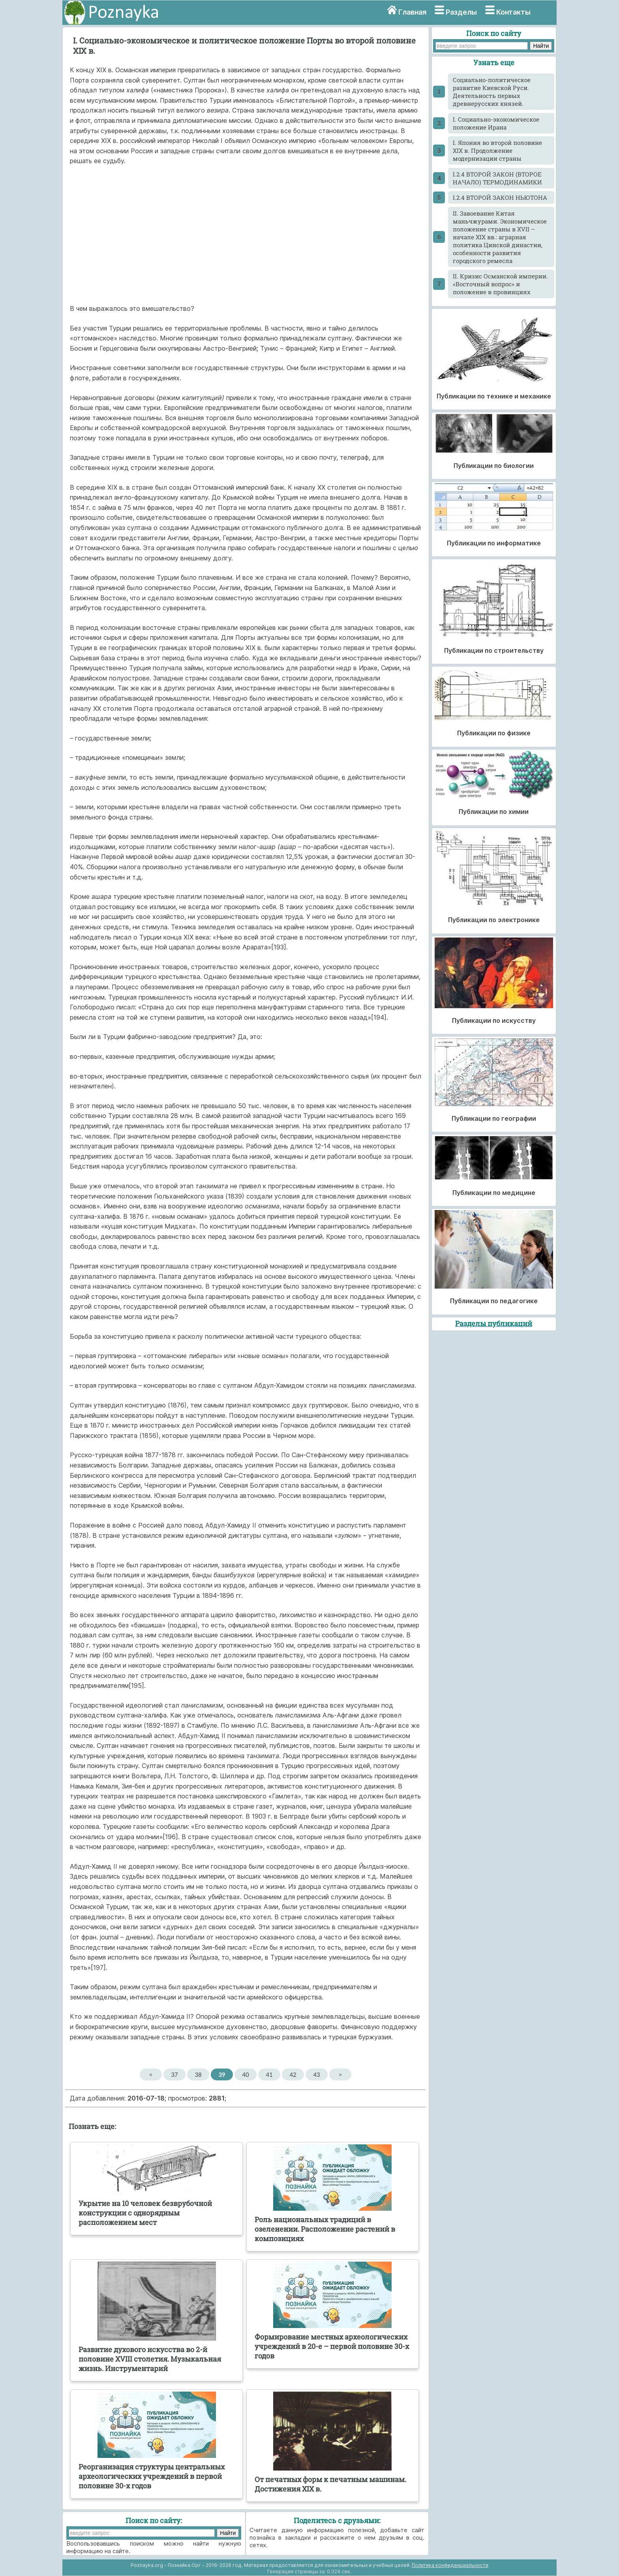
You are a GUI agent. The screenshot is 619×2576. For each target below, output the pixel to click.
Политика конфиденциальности (450, 2565)
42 (292, 2074)
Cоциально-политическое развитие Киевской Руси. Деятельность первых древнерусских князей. (492, 91)
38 (198, 2074)
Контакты (513, 12)
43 (316, 2074)
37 (174, 2074)
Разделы (461, 12)
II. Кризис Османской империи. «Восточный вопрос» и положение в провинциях (500, 284)
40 (245, 2074)
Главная (412, 12)
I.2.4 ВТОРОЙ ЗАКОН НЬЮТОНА (500, 197)
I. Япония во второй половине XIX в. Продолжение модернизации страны (497, 150)
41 (269, 2074)
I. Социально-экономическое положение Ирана (496, 123)
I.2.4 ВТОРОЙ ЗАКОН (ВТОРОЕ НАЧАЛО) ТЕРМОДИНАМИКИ (497, 178)
